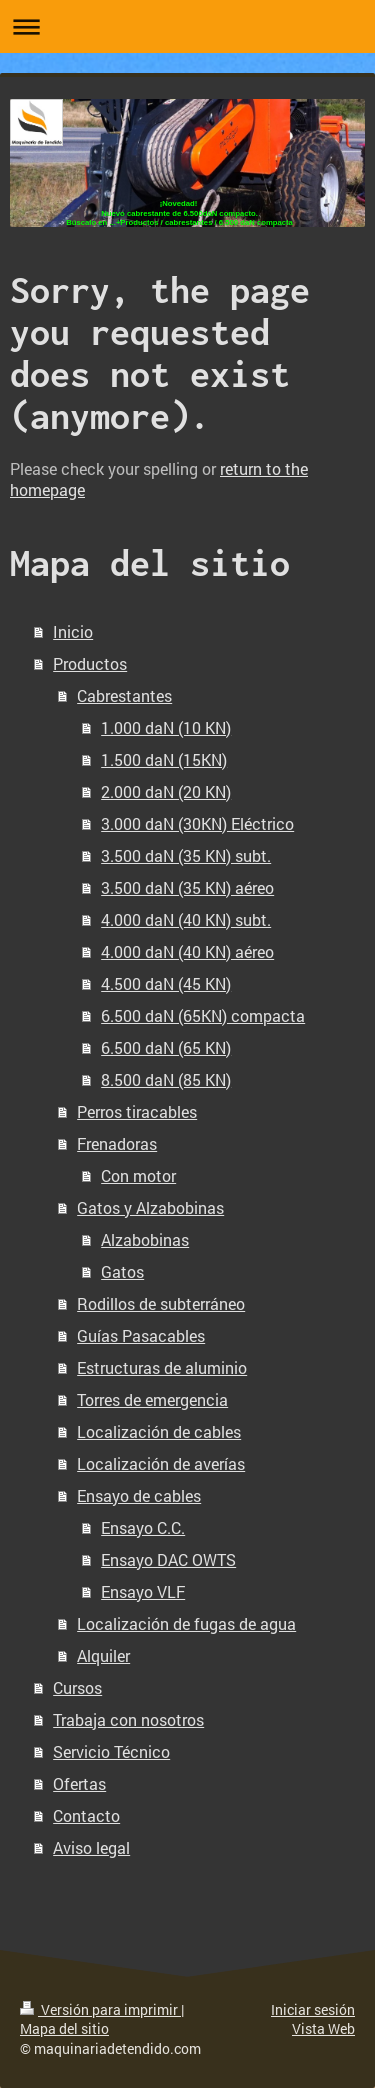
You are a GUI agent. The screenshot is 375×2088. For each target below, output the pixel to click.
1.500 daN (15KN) (164, 759)
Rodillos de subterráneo (161, 1303)
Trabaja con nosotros (128, 1719)
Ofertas (79, 1783)
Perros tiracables (137, 1111)
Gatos (122, 1271)
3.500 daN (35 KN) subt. (186, 855)
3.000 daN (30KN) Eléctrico (197, 823)
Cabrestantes (124, 695)
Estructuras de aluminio (162, 1367)
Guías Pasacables (141, 1335)
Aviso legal (91, 1847)
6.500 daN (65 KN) (166, 1047)
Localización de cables (159, 1431)
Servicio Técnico (111, 1751)
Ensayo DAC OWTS (168, 1559)
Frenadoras (117, 1143)
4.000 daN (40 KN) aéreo (187, 951)
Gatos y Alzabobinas (150, 1207)
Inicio (73, 631)
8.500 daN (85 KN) (166, 1079)
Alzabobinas (145, 1239)
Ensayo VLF (143, 1591)
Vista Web (323, 2028)
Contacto (86, 1815)
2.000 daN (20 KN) (166, 791)
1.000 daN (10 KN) (166, 727)
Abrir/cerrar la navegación (187, 26)
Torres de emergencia (152, 1399)
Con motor (138, 1175)
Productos (90, 663)
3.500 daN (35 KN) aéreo (187, 887)
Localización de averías (161, 1463)
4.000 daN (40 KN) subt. (186, 919)
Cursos (77, 1687)
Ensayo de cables (139, 1495)
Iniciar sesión (313, 2009)
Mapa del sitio (64, 2028)
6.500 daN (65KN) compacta (203, 1015)
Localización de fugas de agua (186, 1623)
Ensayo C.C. (143, 1527)
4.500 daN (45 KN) (166, 983)
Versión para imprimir (100, 2009)
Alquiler (103, 1655)
